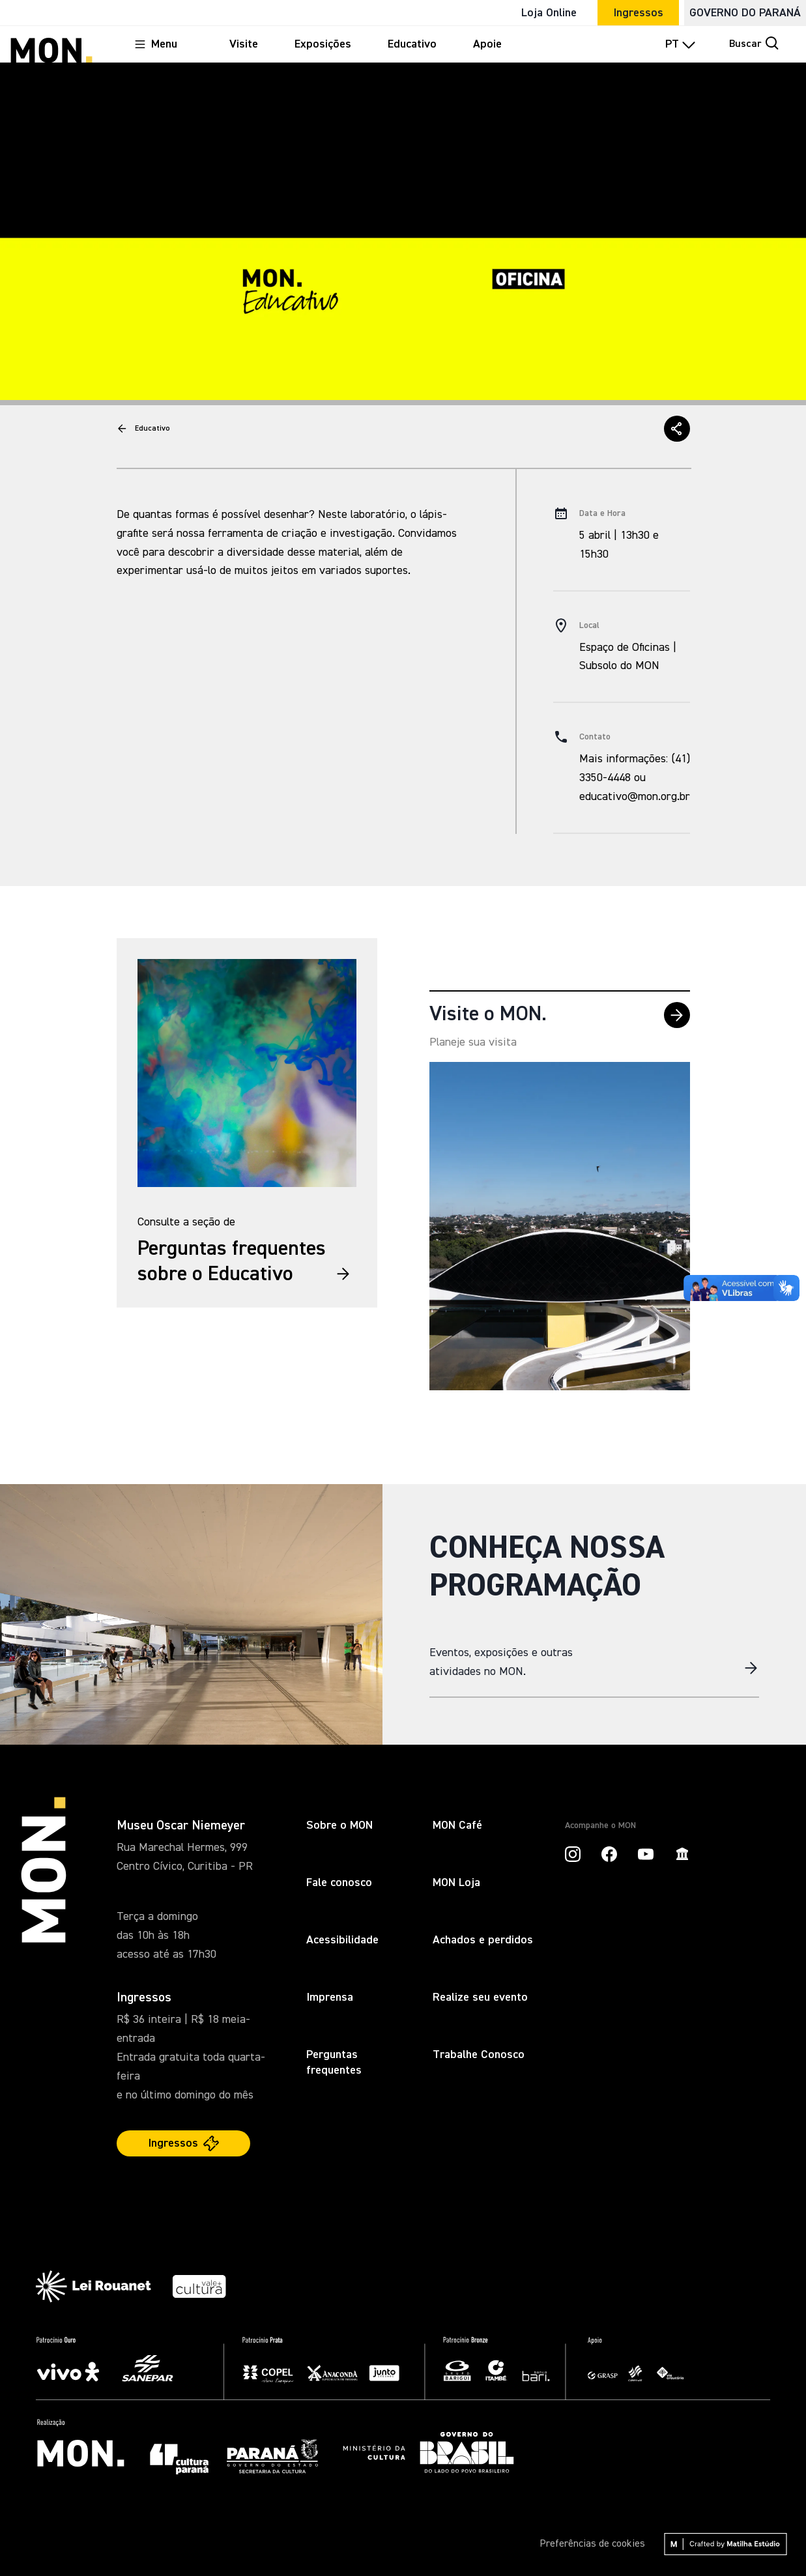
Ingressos (638, 13)
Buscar (754, 43)
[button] (677, 429)
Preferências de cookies (592, 2544)
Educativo (152, 429)
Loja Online (549, 13)
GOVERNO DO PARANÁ (745, 13)
